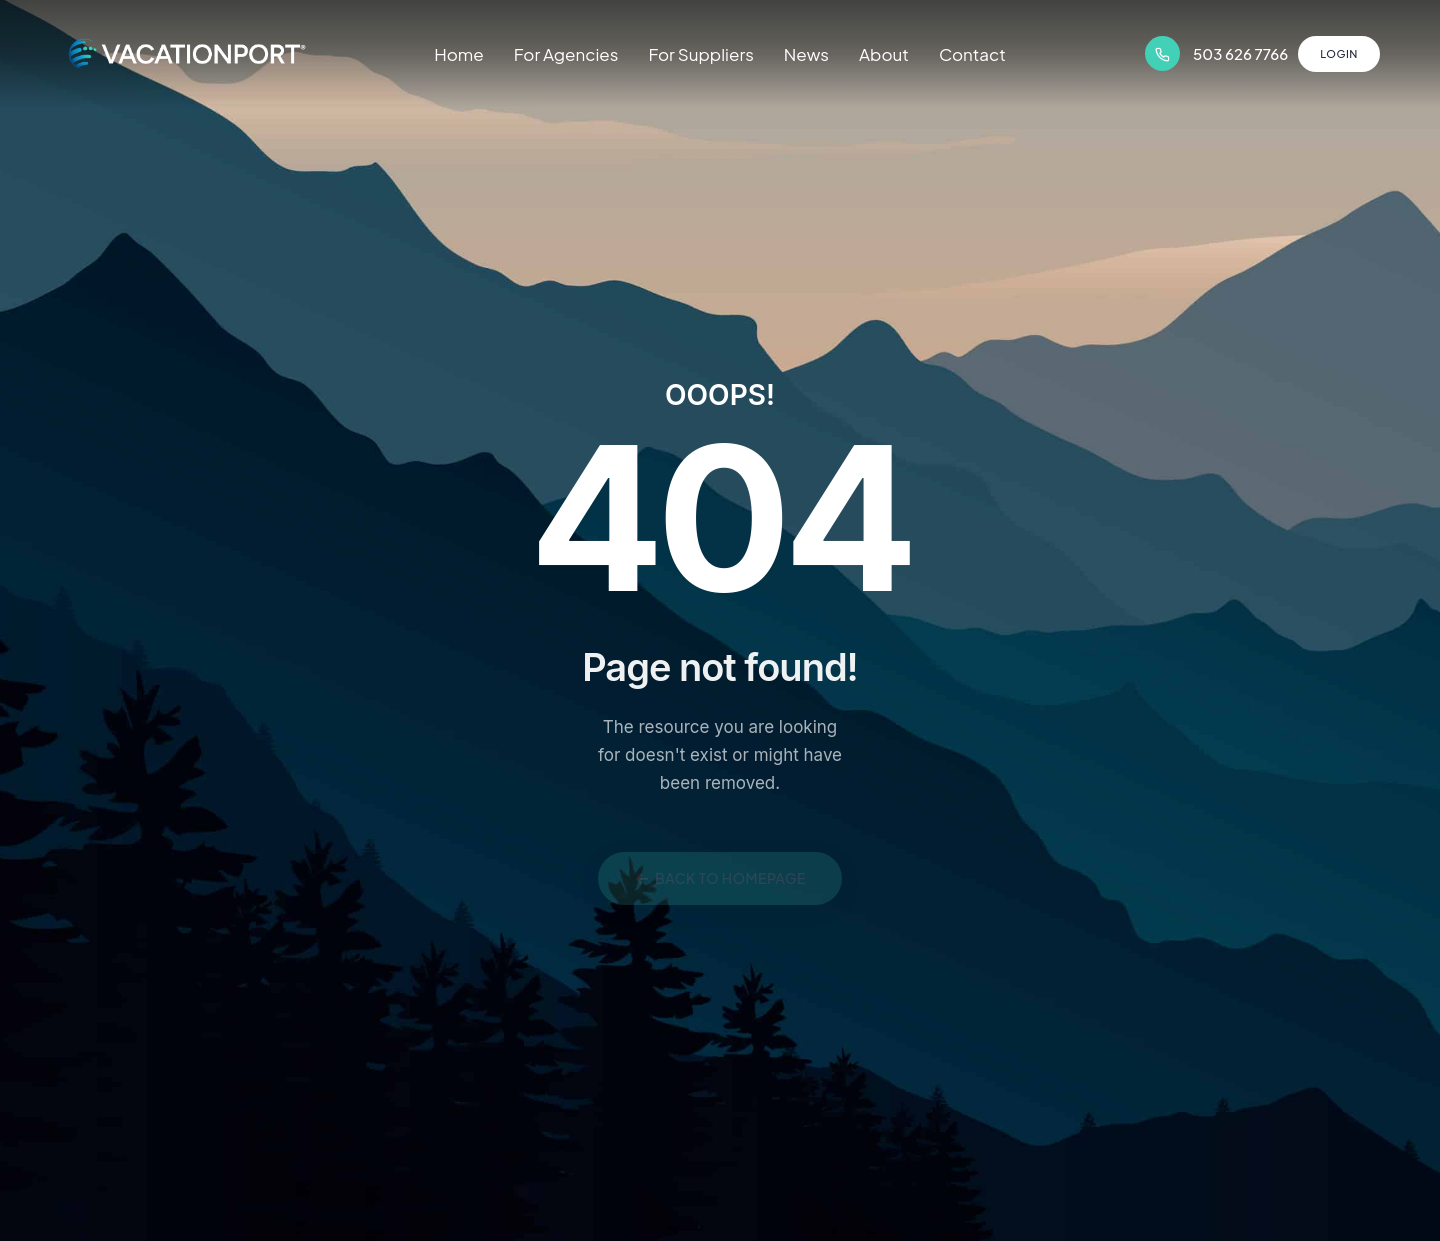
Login (1339, 53)
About (884, 54)
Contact (972, 54)
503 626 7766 (1240, 53)
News (806, 54)
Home (459, 54)
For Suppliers (700, 54)
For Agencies (566, 54)
